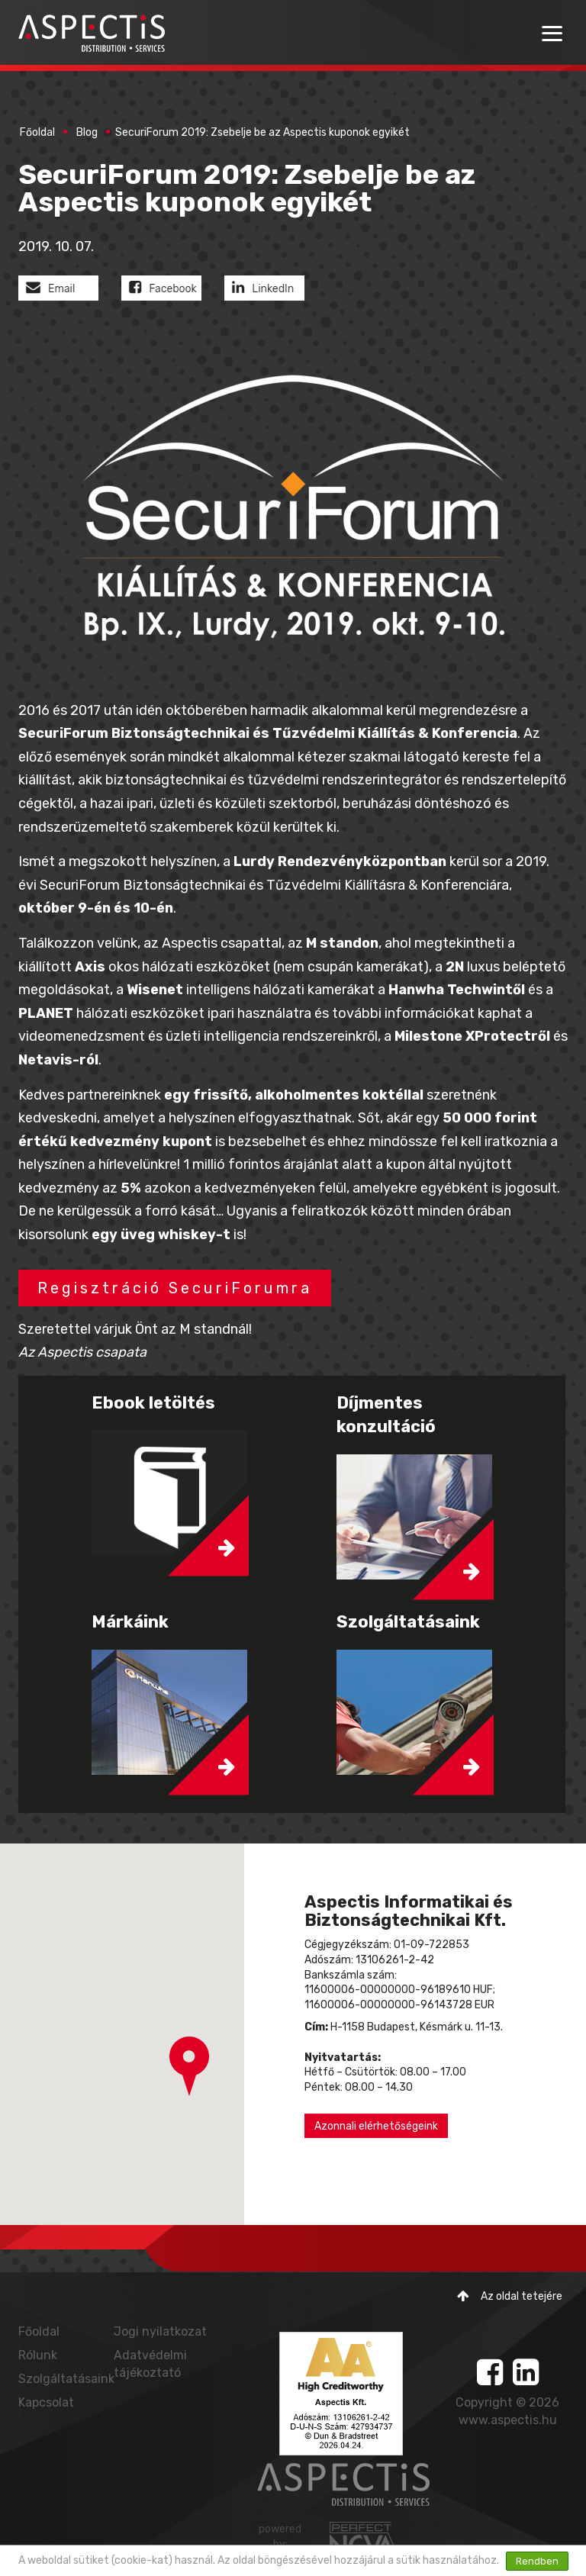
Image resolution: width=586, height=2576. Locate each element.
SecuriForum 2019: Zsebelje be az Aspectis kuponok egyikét (262, 132)
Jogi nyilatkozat (160, 2331)
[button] (189, 2066)
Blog (87, 132)
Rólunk (37, 2355)
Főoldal (37, 132)
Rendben (537, 2561)
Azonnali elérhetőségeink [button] (376, 2126)
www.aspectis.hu (508, 2420)
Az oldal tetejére (509, 2296)
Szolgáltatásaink (66, 2379)
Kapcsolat (46, 2402)
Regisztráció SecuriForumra (174, 1288)
